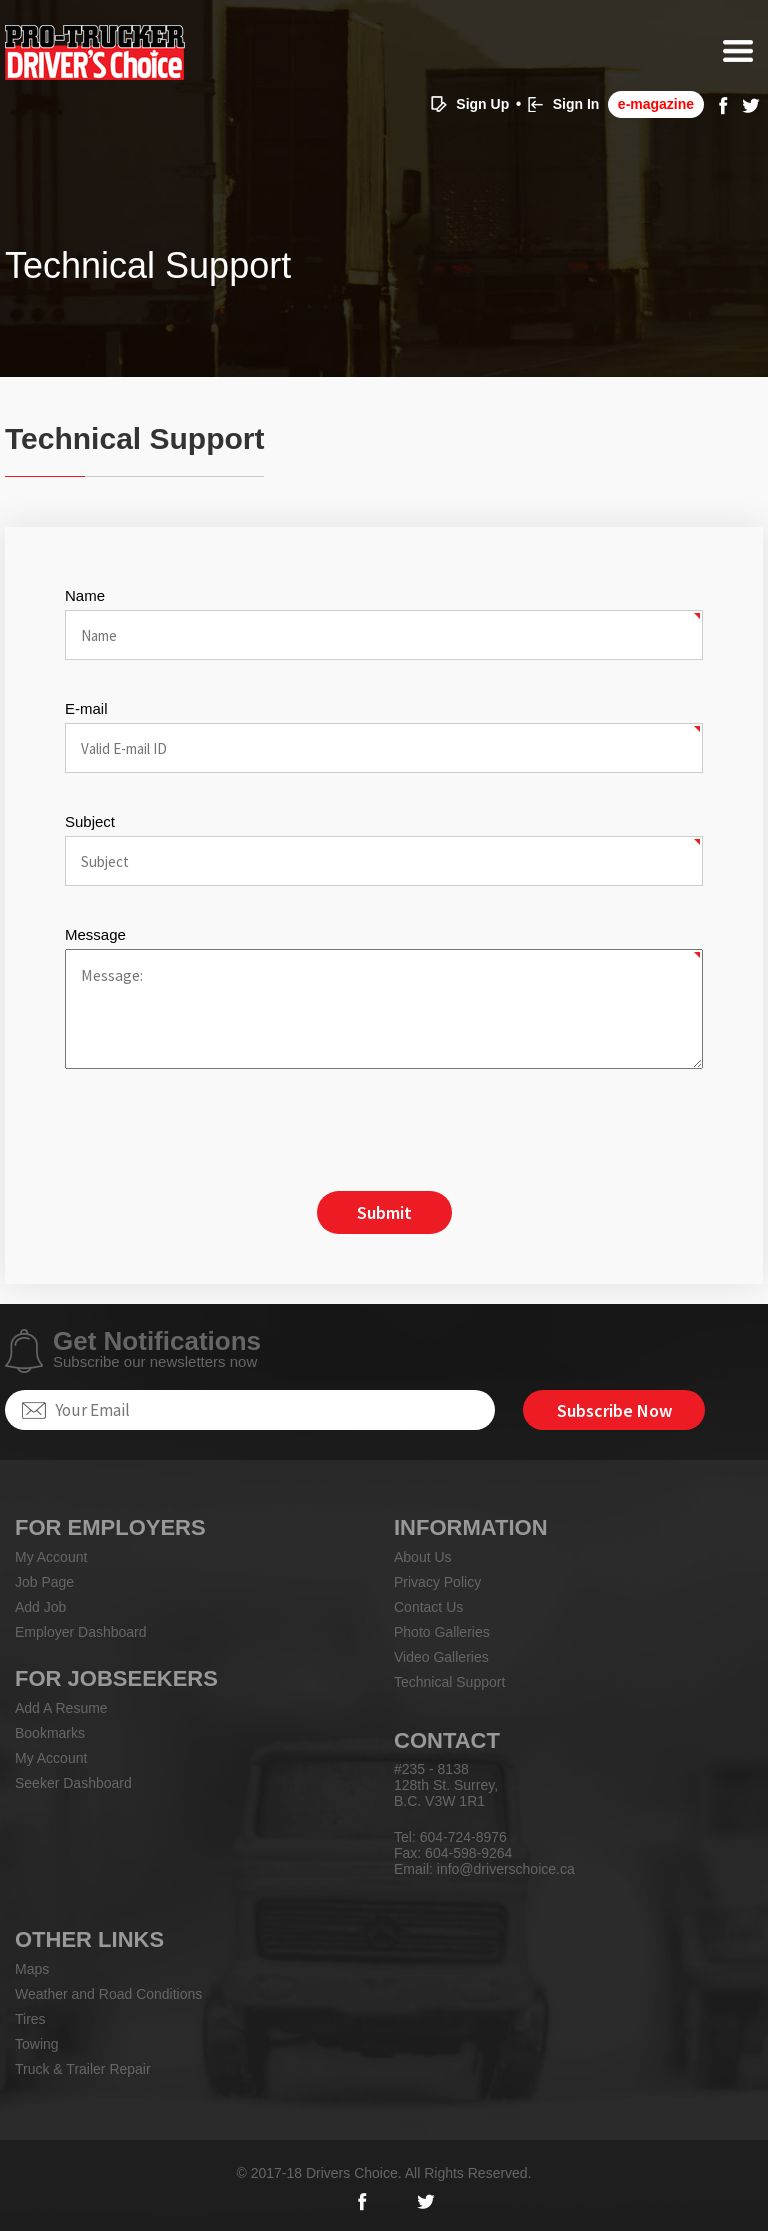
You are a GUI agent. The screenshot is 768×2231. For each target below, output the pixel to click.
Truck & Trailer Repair (83, 2069)
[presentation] (217, 1132)
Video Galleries (441, 1657)
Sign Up (482, 104)
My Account (51, 1557)
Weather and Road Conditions (108, 1994)
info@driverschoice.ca (506, 1869)
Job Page (44, 1582)
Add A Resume (61, 1708)
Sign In (576, 104)
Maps (32, 1969)
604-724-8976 (463, 1837)
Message (95, 934)
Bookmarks (50, 1733)
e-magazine (656, 104)
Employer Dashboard (81, 1632)
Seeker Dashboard (73, 1783)
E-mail (86, 708)
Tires (30, 2019)
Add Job (40, 1607)
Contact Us (428, 1607)
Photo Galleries (442, 1632)
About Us (423, 1557)
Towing (37, 2044)
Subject (90, 821)
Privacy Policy (437, 1582)
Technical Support (449, 1682)
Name (85, 595)
